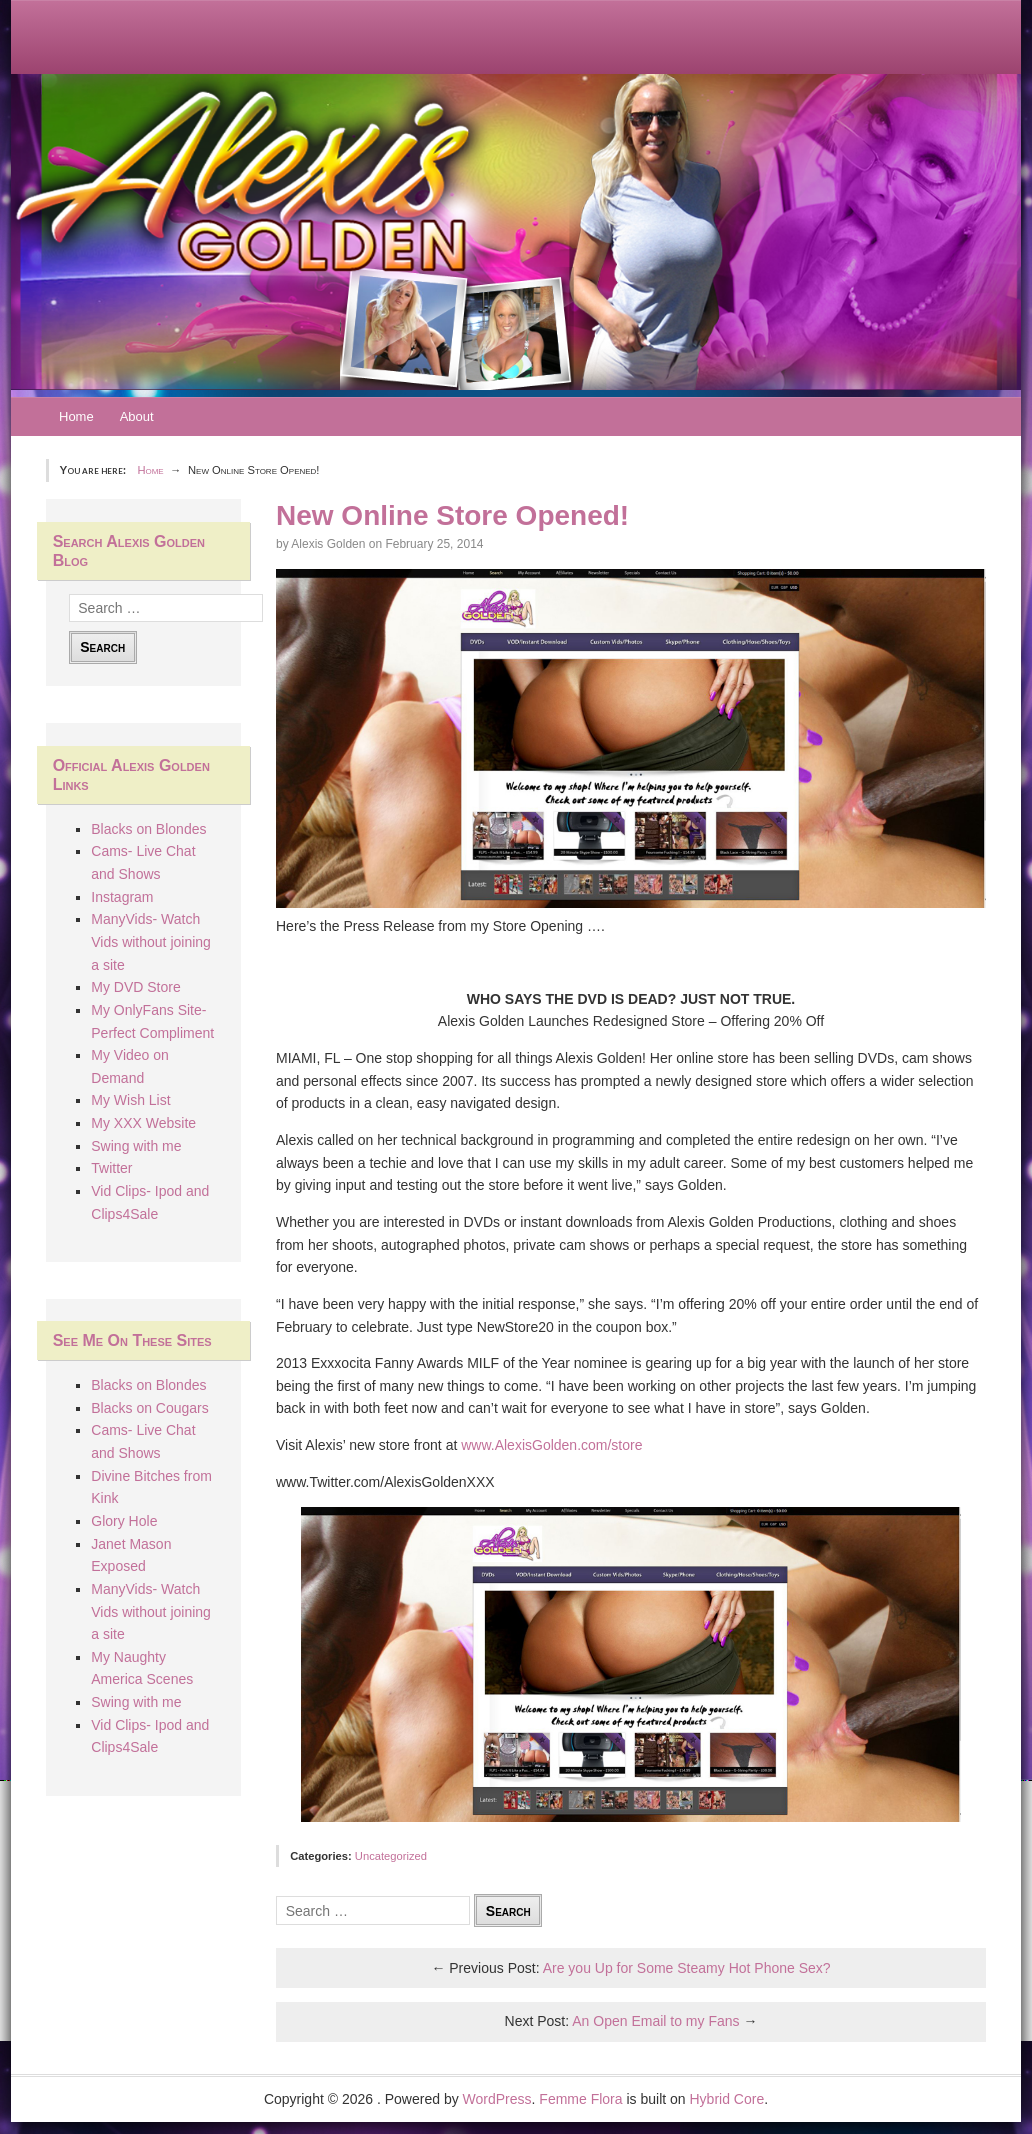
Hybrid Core (727, 2099)
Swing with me (136, 1146)
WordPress (497, 2099)
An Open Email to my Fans (655, 2021)
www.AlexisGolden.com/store (551, 1445)
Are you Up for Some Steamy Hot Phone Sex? (687, 1968)
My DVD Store (135, 987)
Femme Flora (580, 2099)
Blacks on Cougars (150, 1408)
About (137, 416)
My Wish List (130, 1100)
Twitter (111, 1168)
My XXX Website (143, 1123)
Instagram (122, 897)
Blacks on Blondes (148, 829)
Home (76, 416)
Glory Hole (124, 1521)
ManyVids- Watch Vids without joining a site (151, 941)
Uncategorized (391, 1856)
